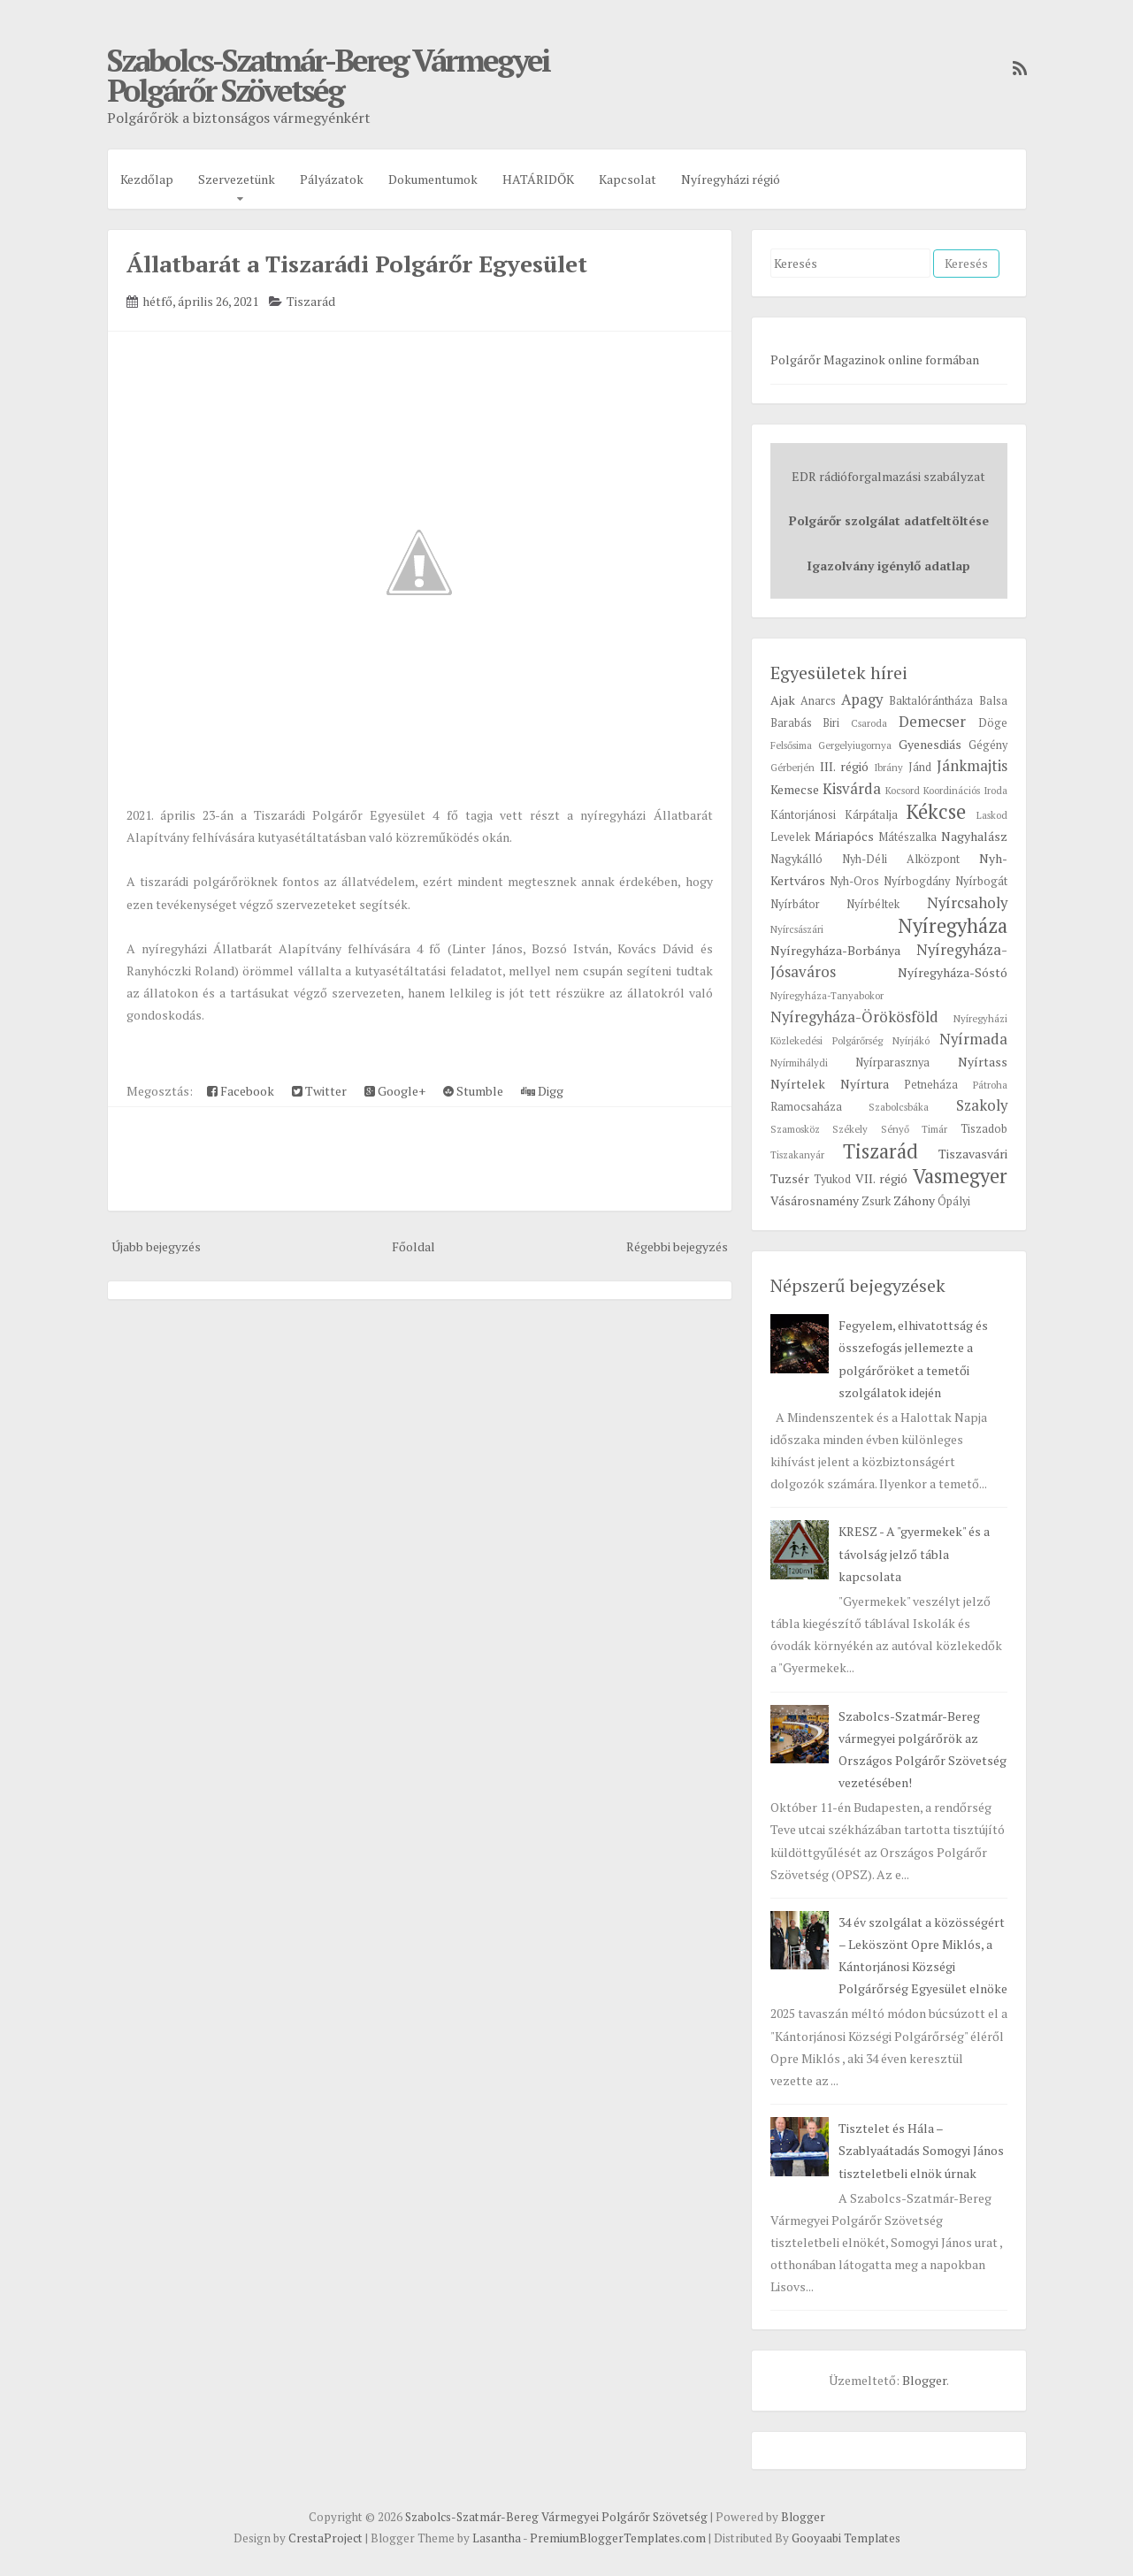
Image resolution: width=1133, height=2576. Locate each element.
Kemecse (794, 789)
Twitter (319, 1090)
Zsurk (876, 1201)
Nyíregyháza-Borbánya (835, 950)
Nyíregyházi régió (730, 179)
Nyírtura (864, 1083)
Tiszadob (984, 1128)
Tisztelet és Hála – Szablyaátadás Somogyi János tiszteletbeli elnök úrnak (921, 2150)
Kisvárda (852, 789)
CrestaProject (325, 2538)
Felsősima (791, 745)
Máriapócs (844, 836)
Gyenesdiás (930, 744)
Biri (831, 722)
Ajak (782, 700)
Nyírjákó (911, 1040)
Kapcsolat (627, 179)
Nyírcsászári (796, 929)
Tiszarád (311, 301)
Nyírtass (982, 1061)
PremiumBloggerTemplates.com (618, 2538)
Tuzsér (789, 1178)
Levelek (790, 837)
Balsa (993, 700)
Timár (934, 1128)
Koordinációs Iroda (965, 790)
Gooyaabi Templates (846, 2538)
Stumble (473, 1090)
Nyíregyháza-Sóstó (952, 972)
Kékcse (936, 811)
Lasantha (496, 2538)
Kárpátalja (871, 814)
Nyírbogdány (917, 881)
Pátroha (990, 1084)
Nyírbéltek (873, 904)
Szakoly (981, 1105)
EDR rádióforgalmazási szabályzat (888, 476)
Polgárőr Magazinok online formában (874, 359)
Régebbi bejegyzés (677, 1246)
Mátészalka (907, 837)
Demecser (932, 721)
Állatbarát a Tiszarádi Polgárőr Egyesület (356, 263)
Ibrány (888, 767)
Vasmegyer (960, 1176)
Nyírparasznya (892, 1062)
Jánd (919, 767)
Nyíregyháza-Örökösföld (854, 1017)
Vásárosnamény (814, 1200)
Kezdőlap (146, 179)
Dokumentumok (433, 179)
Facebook (240, 1090)
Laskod (991, 815)
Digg (542, 1090)
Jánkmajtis (972, 766)
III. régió (844, 766)
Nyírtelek (797, 1083)
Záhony (914, 1200)
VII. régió (881, 1178)
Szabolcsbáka (899, 1106)
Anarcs (818, 700)
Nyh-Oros (854, 881)
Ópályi (954, 1201)
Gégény (987, 745)
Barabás (791, 722)
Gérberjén (792, 767)
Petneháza (931, 1084)
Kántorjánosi (803, 814)
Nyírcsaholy (967, 903)
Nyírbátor (795, 904)
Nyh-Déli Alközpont (901, 859)
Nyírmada (973, 1039)
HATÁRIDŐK (538, 179)
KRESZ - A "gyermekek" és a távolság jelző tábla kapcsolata (914, 1553)
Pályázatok (332, 179)
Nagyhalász (974, 836)
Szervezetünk (236, 179)
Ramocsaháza (806, 1106)
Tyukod (832, 1179)
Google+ (394, 1090)
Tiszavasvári (972, 1153)
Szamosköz (795, 1128)
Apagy (862, 699)
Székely (850, 1128)
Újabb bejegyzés (156, 1246)
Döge (992, 722)
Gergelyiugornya (855, 745)
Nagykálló (796, 859)
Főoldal (413, 1246)
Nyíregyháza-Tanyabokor (827, 995)
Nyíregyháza (952, 925)
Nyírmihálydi (799, 1062)
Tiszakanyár (797, 1154)
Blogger (924, 2380)
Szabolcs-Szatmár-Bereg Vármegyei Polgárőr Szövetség (328, 75)
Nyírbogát (981, 881)
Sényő (895, 1128)
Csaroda (869, 723)
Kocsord (902, 790)
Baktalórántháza (931, 700)
